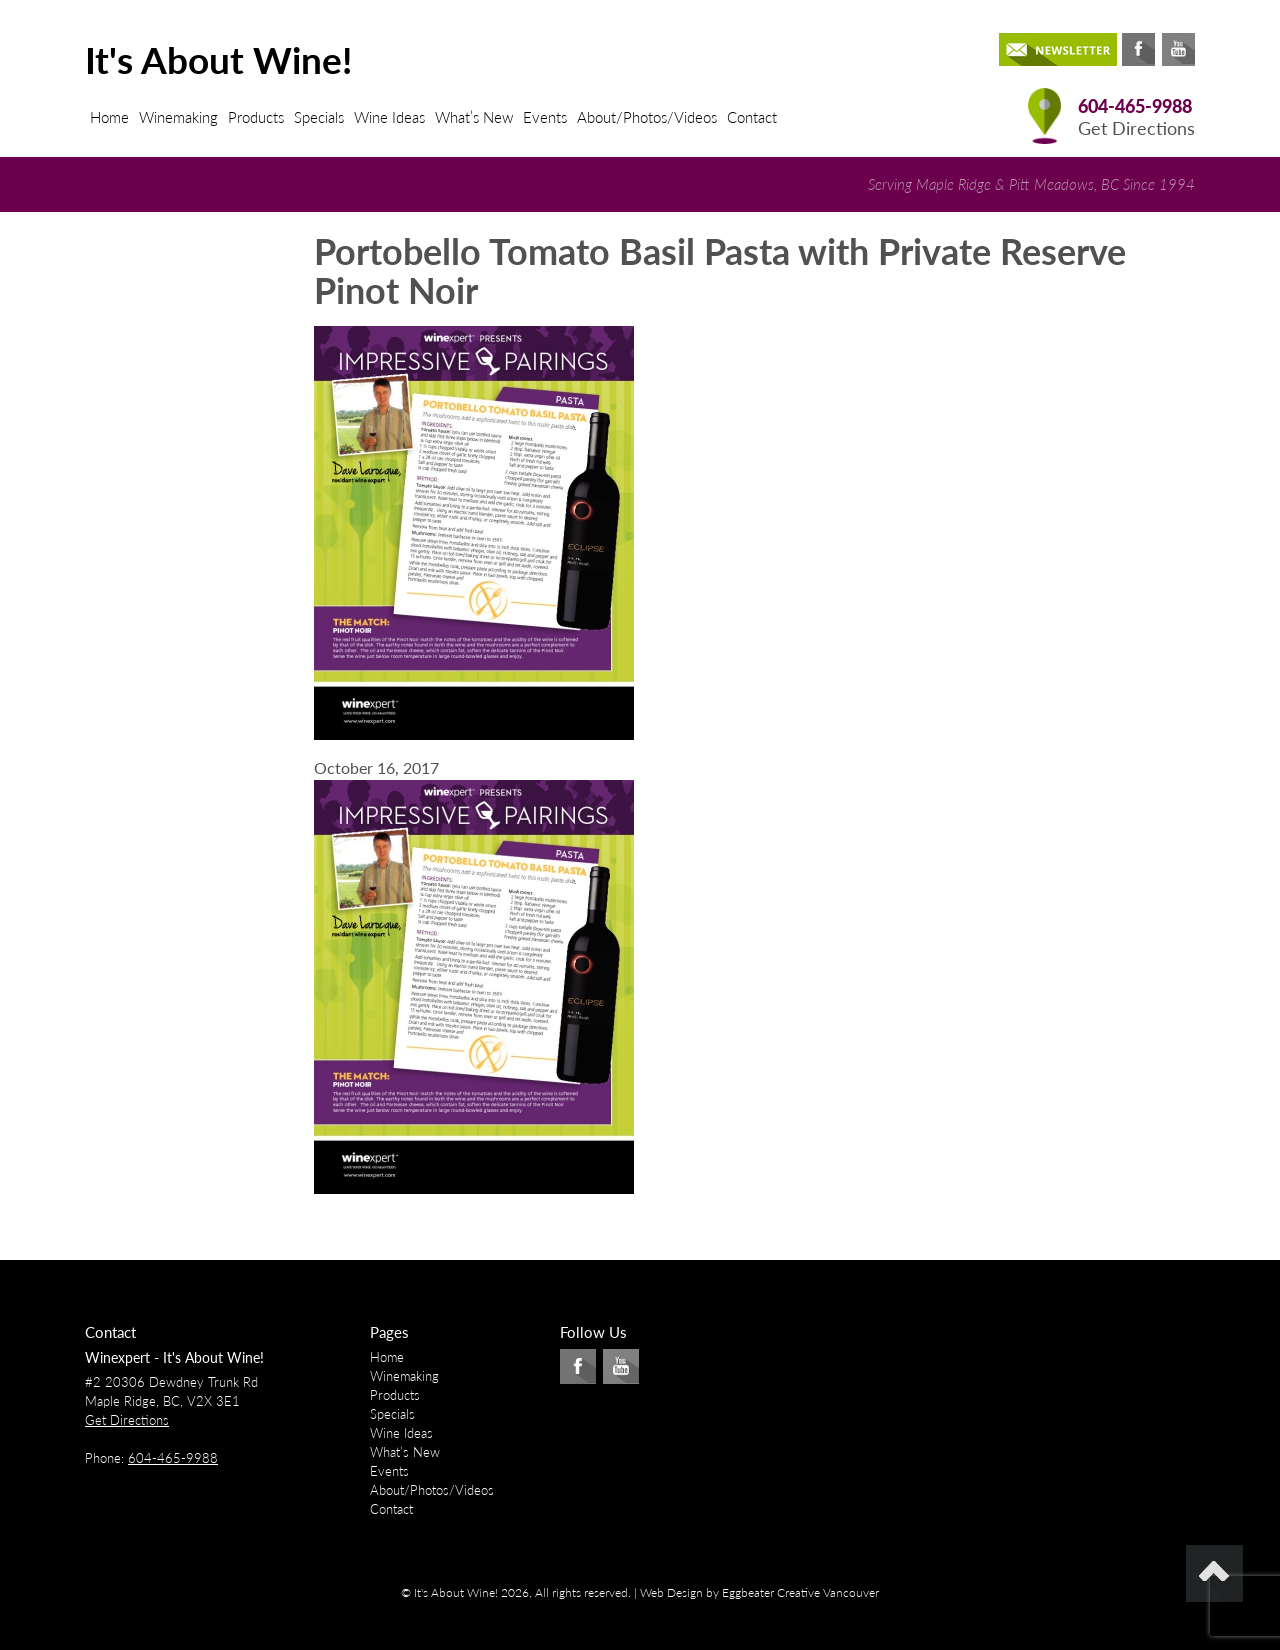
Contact (752, 117)
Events (545, 117)
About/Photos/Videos (647, 117)
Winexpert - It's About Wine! (174, 1357)
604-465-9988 (1135, 106)
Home (109, 117)
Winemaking (178, 117)
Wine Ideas (389, 117)
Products (256, 117)
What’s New (474, 117)
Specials (319, 117)
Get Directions (1136, 128)
